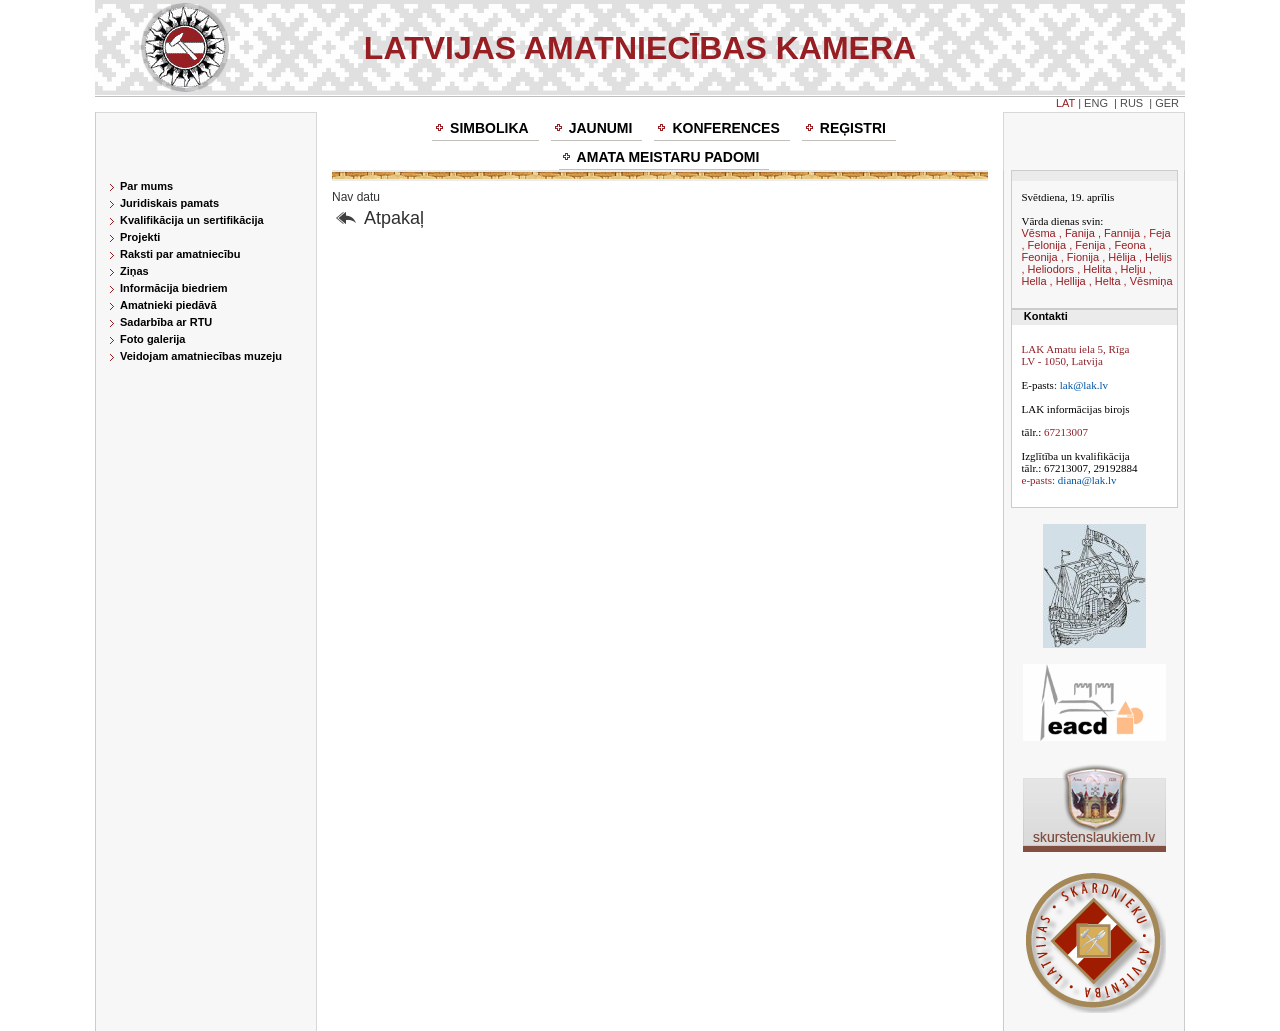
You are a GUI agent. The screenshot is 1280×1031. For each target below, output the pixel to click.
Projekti (140, 237)
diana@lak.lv (1087, 480)
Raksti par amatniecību (180, 254)
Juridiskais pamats (169, 203)
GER (1167, 103)
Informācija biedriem (174, 288)
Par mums (146, 186)
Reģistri (853, 128)
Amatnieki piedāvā (168, 305)
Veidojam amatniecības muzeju (201, 356)
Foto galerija (152, 339)
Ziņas (134, 271)
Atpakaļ (394, 218)
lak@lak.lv (1084, 385)
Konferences (725, 128)
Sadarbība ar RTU (166, 322)
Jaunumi (601, 128)
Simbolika (489, 128)
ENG (1096, 103)
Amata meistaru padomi (668, 157)
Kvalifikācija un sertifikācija (192, 220)
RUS (1131, 103)
